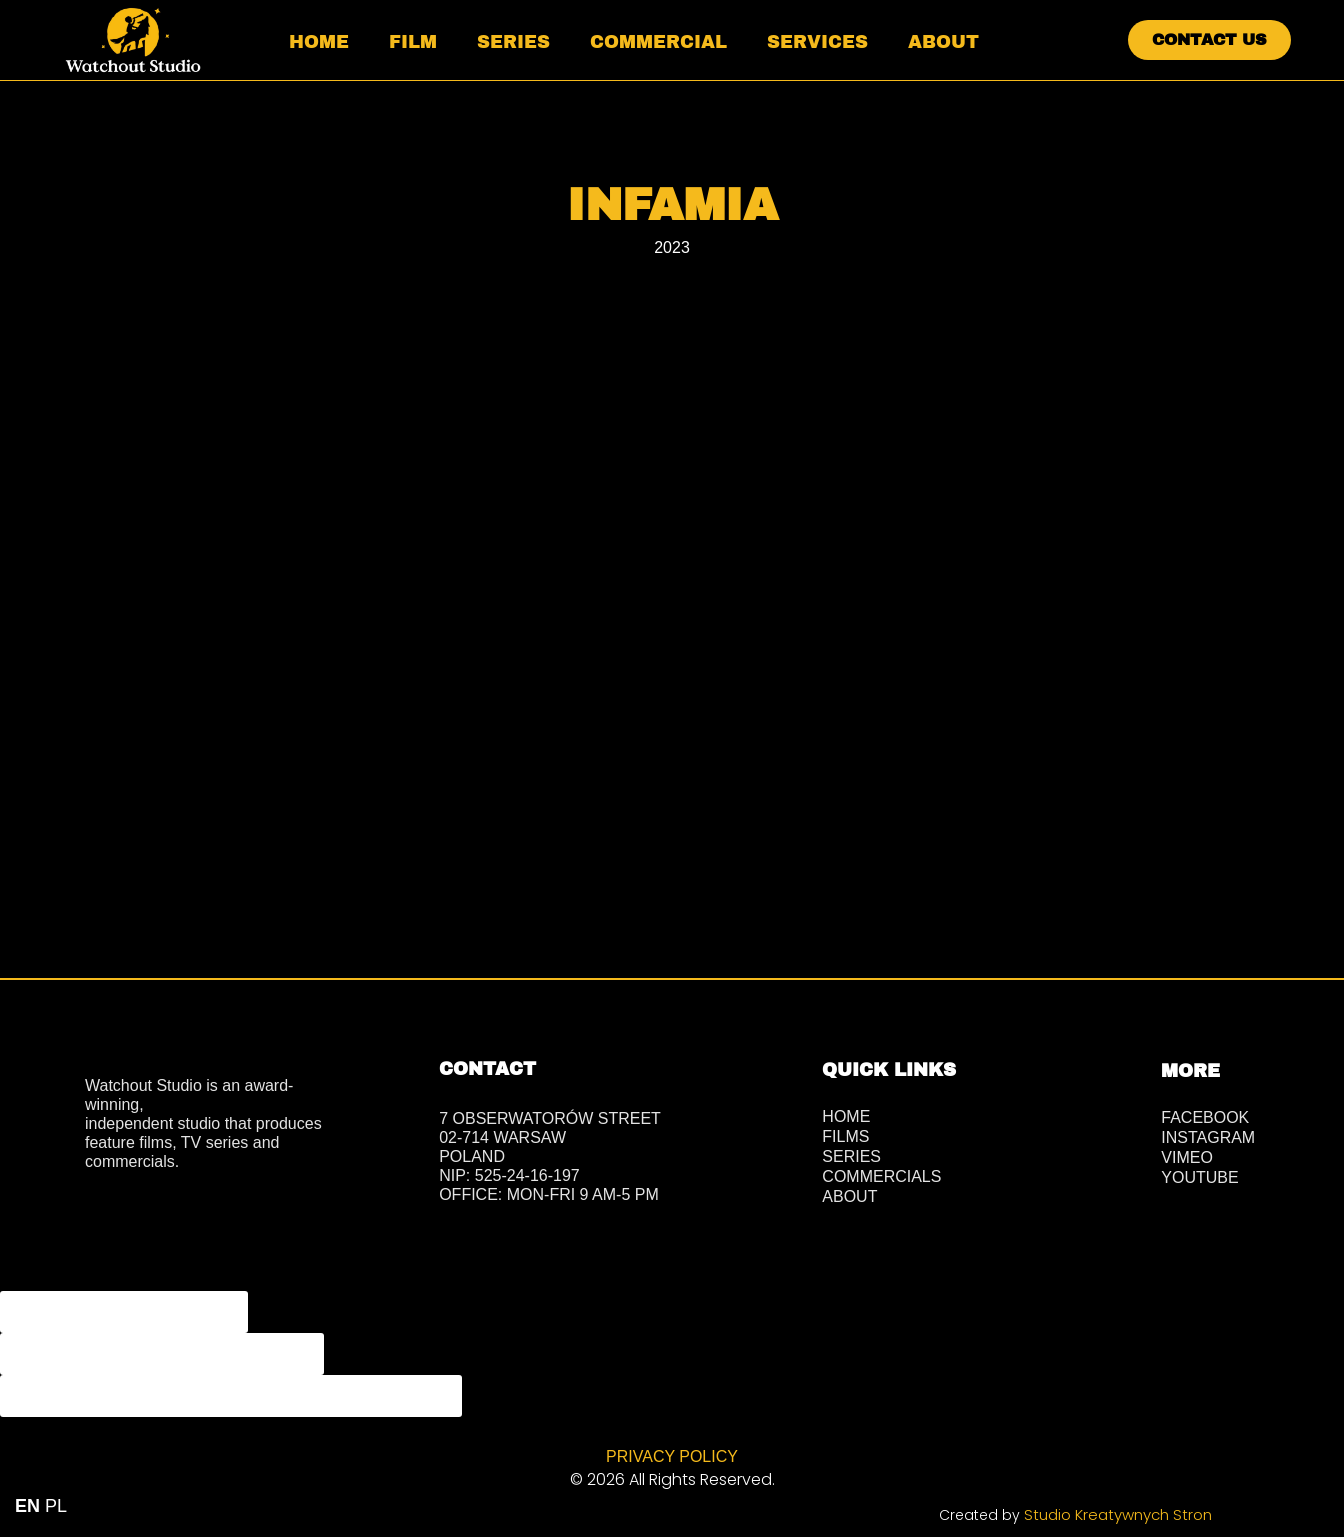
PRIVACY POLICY (672, 1455)
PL (56, 1506)
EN (27, 1506)
